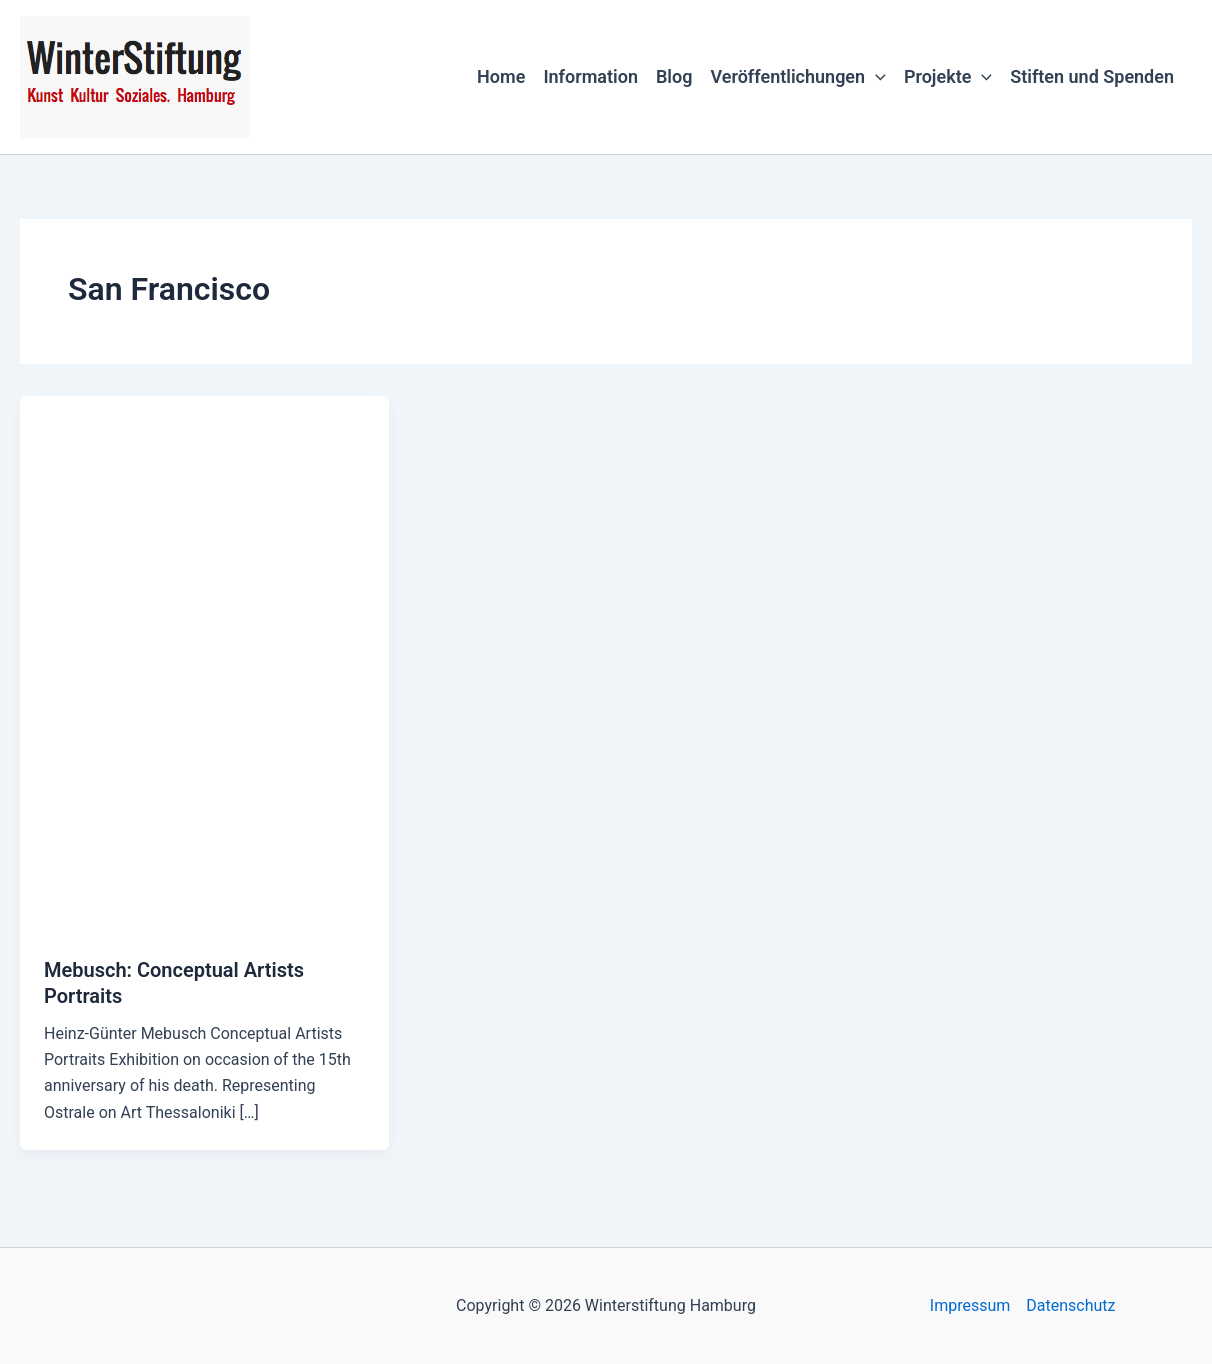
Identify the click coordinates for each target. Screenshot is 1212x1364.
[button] (875, 77)
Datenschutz (1070, 1305)
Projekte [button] (948, 77)
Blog (674, 76)
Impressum (970, 1305)
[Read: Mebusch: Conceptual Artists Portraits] (204, 662)
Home (501, 76)
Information (590, 76)
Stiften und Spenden (1092, 76)
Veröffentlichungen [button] (797, 77)
